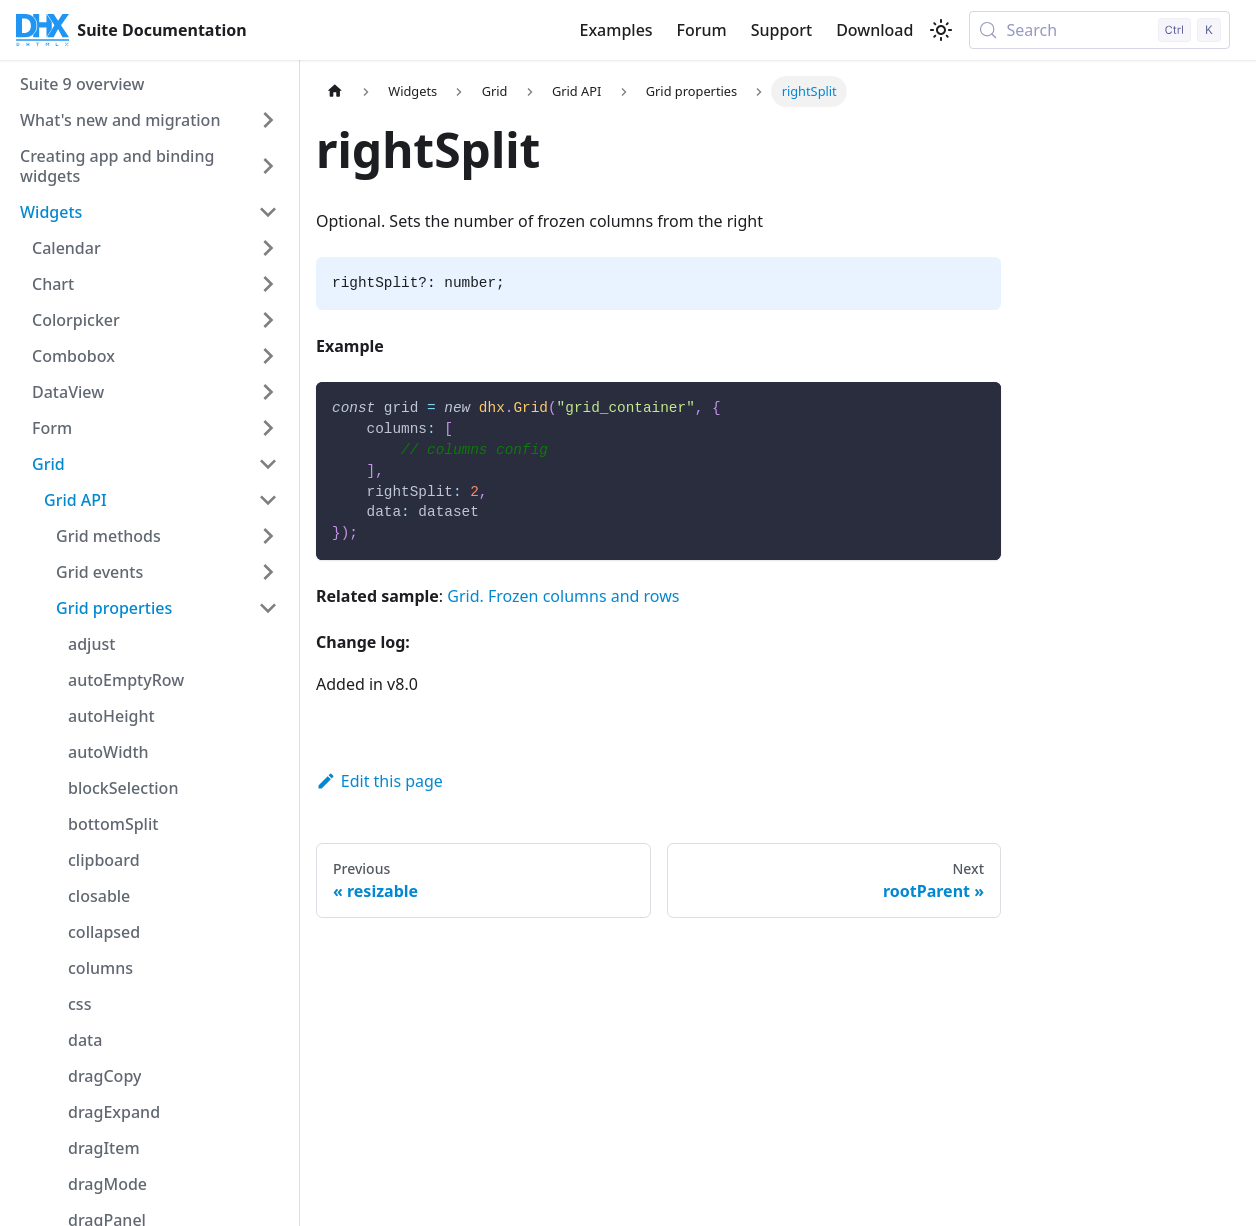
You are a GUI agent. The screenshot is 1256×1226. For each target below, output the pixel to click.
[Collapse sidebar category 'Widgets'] (268, 212)
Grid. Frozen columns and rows (563, 596)
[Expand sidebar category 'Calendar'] (268, 248)
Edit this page (379, 781)
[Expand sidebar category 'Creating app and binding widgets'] (268, 166)
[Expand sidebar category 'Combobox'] (268, 356)
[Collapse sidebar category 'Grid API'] (268, 500)
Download (874, 30)
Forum (702, 30)
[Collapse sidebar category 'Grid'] (268, 464)
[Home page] (335, 91)
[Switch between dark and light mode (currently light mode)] (941, 30)
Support (781, 30)
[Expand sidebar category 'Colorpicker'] (268, 320)
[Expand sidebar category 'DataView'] (268, 392)
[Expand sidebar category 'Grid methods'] (268, 536)
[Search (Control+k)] (1099, 30)
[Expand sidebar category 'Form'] (268, 428)
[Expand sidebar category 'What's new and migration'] (268, 120)
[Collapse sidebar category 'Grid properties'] (268, 608)
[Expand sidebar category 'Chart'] (268, 284)
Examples (615, 30)
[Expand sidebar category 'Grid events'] (268, 572)
